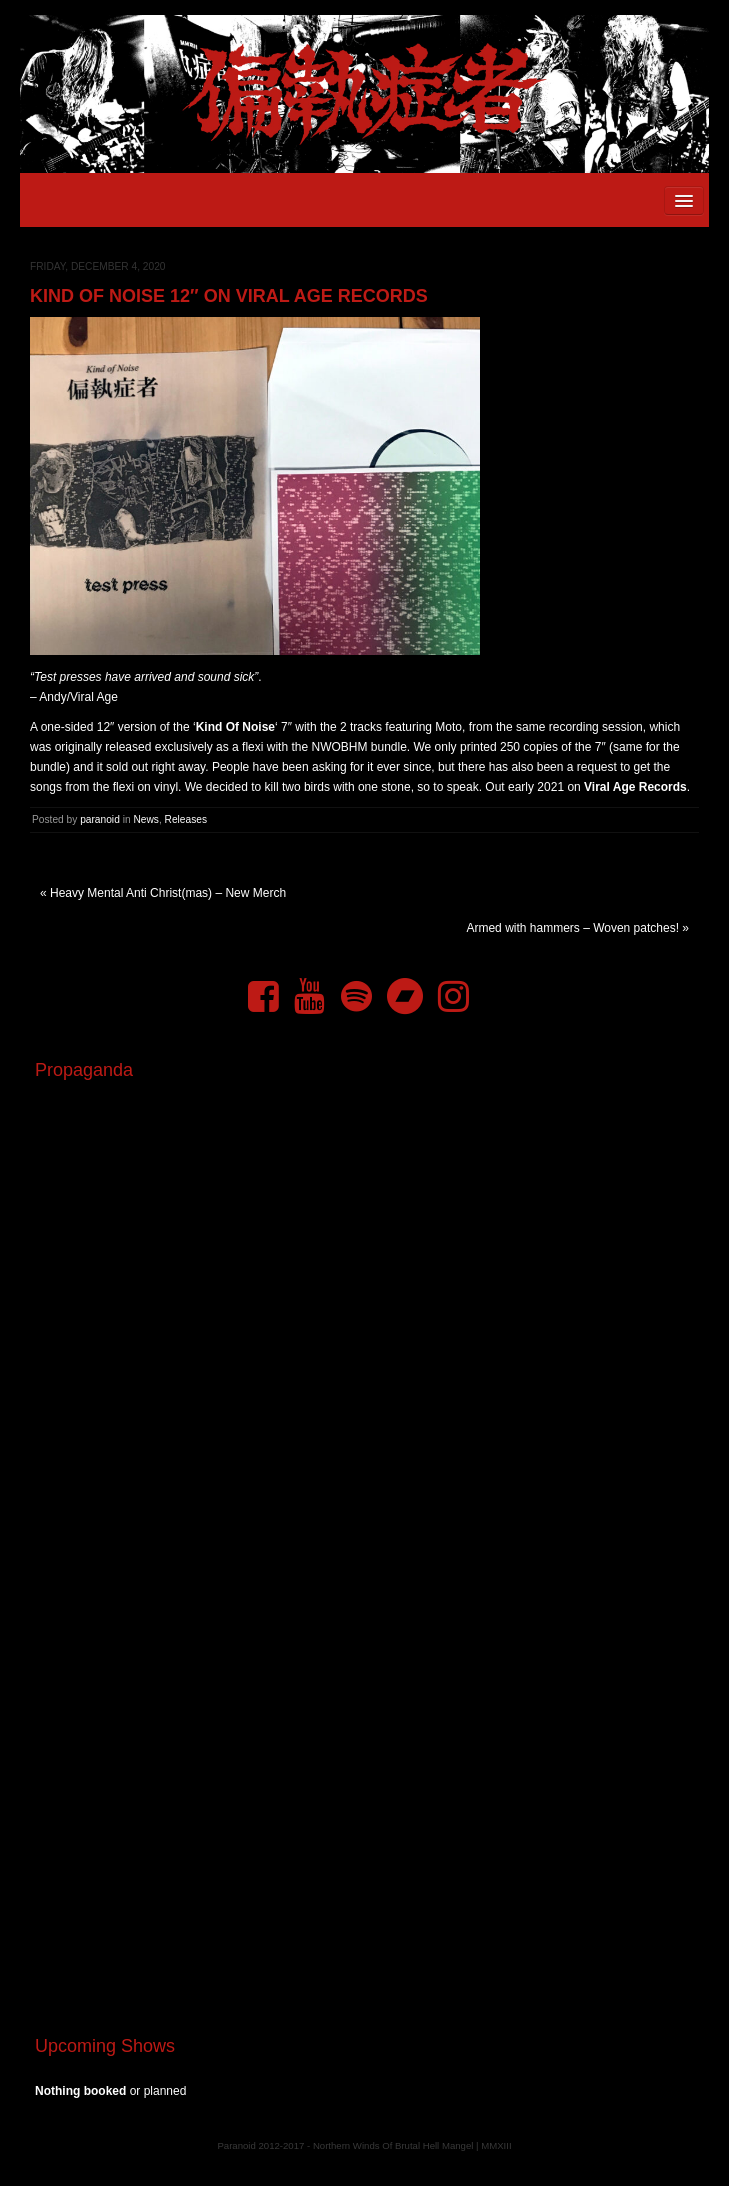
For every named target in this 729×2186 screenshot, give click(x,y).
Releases (186, 819)
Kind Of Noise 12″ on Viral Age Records (229, 296)
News (145, 819)
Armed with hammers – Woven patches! (572, 928)
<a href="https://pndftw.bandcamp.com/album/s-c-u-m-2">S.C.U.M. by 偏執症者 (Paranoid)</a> (364, 1770)
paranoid (100, 819)
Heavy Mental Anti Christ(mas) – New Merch (168, 893)
